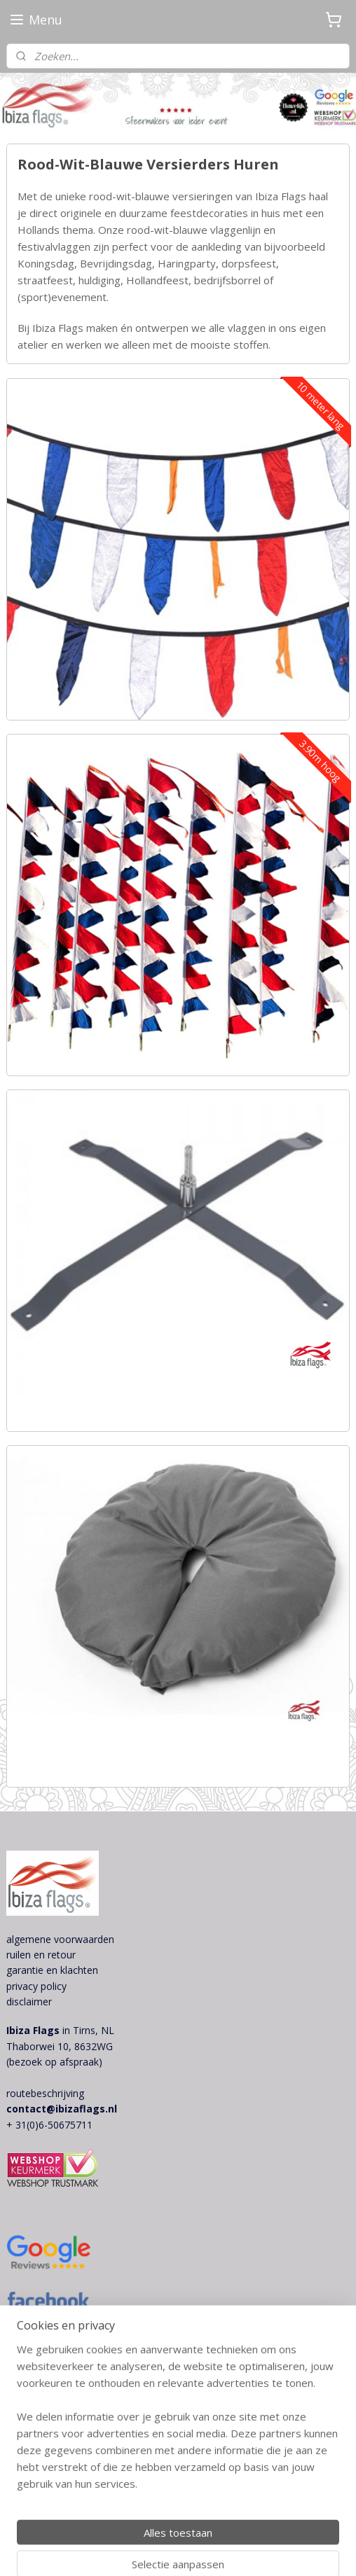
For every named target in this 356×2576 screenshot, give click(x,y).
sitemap (247, 2527)
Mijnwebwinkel (223, 2550)
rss (276, 2527)
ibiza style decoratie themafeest (78, 2362)
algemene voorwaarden (60, 1939)
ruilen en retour (41, 1954)
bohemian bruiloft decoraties (71, 2347)
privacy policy (36, 1986)
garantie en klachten (52, 1970)
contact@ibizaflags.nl (61, 2108)
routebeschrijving (45, 2093)
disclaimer (29, 2001)
